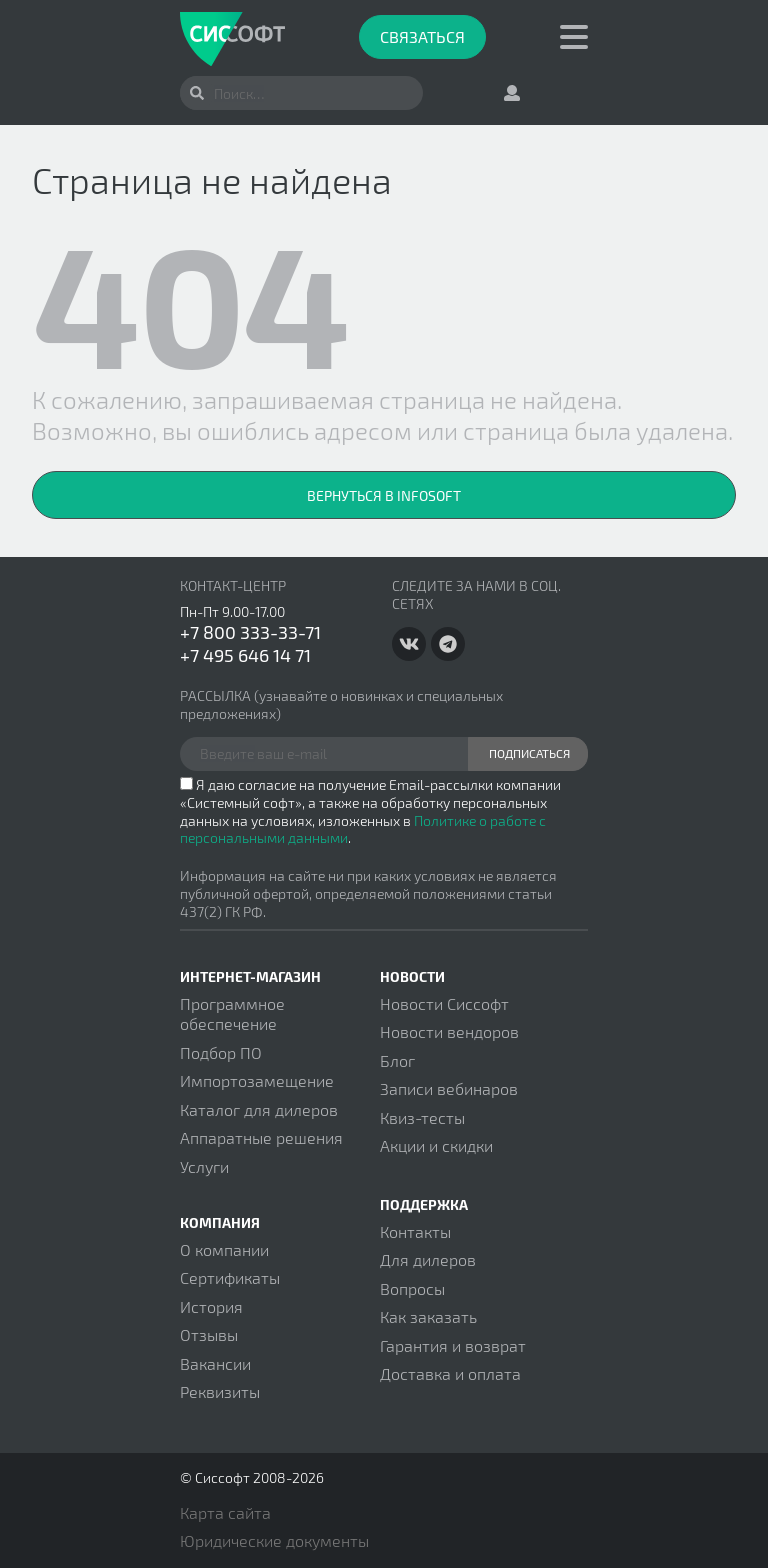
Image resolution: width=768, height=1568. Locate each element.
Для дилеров (428, 1259)
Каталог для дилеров (259, 1109)
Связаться (422, 36)
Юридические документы (274, 1540)
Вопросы (412, 1288)
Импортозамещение (257, 1080)
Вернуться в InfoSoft (384, 495)
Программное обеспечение (232, 1013)
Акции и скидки (436, 1145)
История (211, 1306)
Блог (397, 1060)
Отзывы (209, 1334)
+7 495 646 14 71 (245, 655)
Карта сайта (225, 1512)
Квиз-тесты (422, 1117)
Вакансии (215, 1363)
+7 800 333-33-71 (250, 632)
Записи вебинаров (449, 1088)
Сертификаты (230, 1277)
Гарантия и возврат (453, 1345)
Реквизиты (220, 1391)
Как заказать (428, 1316)
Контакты (415, 1231)
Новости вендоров (449, 1031)
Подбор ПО (221, 1052)
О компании (224, 1249)
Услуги (204, 1166)
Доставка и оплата (450, 1373)
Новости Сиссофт (444, 1003)
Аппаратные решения (261, 1137)
